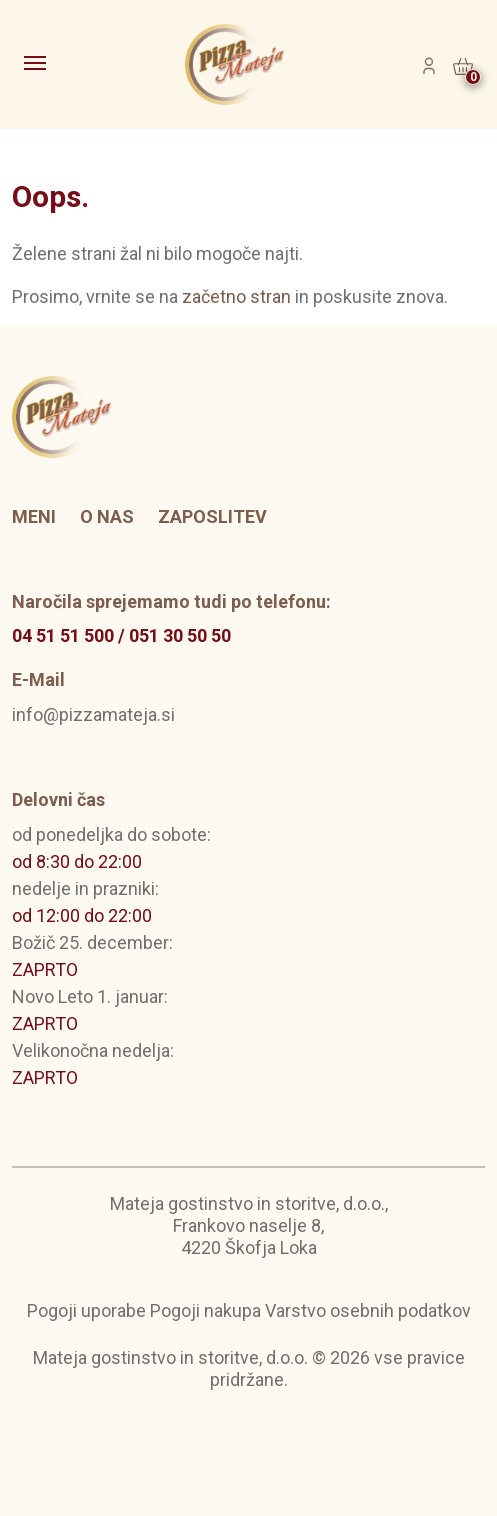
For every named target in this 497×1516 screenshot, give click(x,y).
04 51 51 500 (63, 635)
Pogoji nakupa (205, 1310)
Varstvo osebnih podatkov (368, 1310)
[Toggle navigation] (37, 65)
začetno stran (236, 296)
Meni (34, 516)
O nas (107, 516)
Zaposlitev (212, 516)
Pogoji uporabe (86, 1310)
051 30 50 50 (180, 635)
